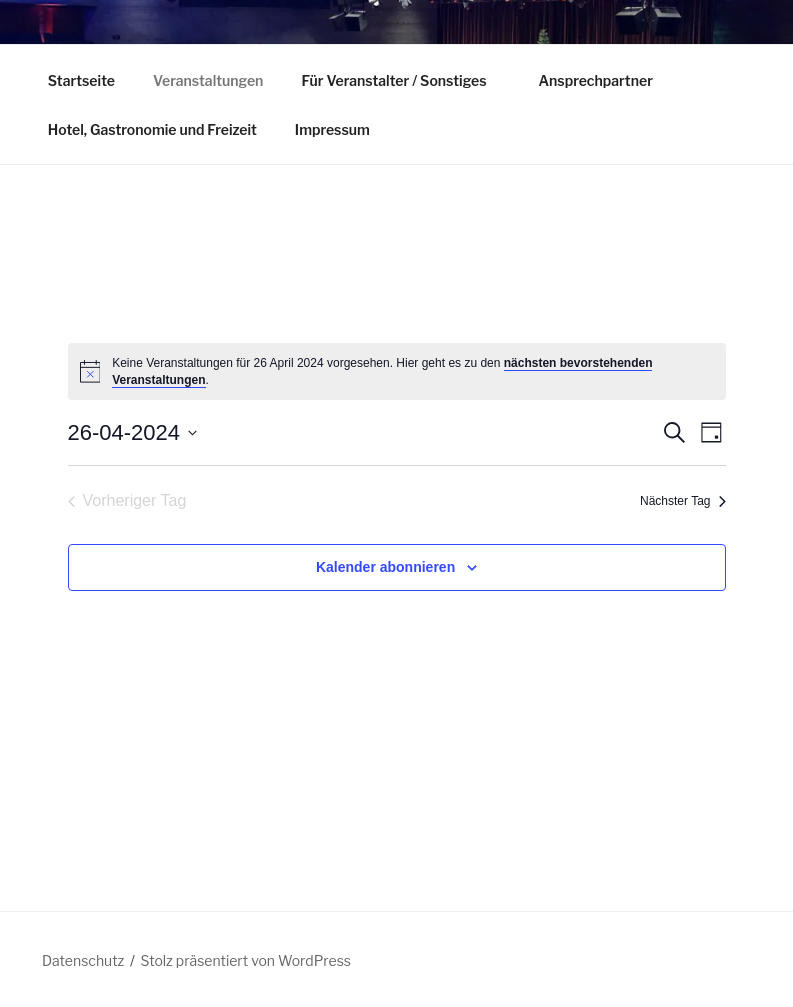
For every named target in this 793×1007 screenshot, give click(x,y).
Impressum (332, 129)
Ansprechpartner (595, 80)
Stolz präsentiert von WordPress (246, 960)
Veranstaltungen (208, 80)
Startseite (81, 80)
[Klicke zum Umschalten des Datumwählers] (133, 432)
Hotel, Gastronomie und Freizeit (152, 129)
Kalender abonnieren (385, 567)
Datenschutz (83, 960)
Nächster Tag (682, 501)
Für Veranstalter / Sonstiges (403, 80)
